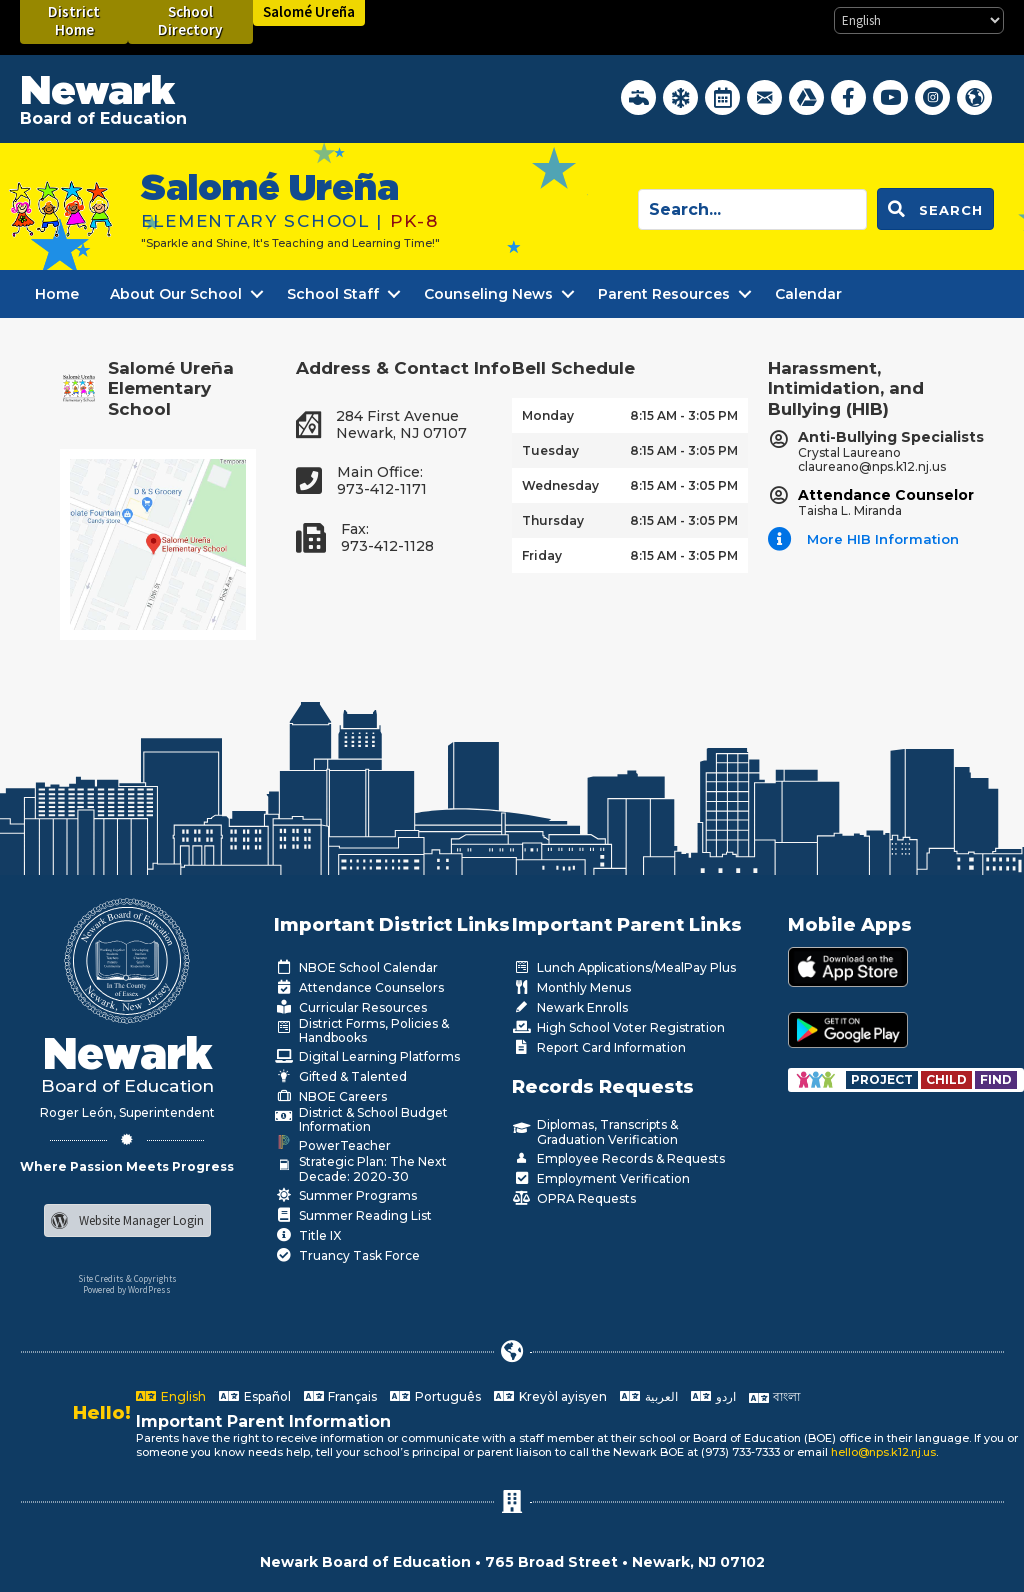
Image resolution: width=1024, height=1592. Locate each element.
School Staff (333, 294)
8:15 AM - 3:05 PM (684, 415)
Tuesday (550, 450)
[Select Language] (919, 20)
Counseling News (488, 294)
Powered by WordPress (127, 1289)
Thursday (553, 520)
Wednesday (560, 485)
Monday (548, 415)
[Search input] (752, 209)
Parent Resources (664, 294)
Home (57, 294)
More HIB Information (883, 539)
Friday (542, 555)
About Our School (176, 294)
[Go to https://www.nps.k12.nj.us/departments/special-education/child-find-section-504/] (883, 1079)
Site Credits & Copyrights (127, 1278)
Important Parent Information (263, 1421)
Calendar (808, 294)
